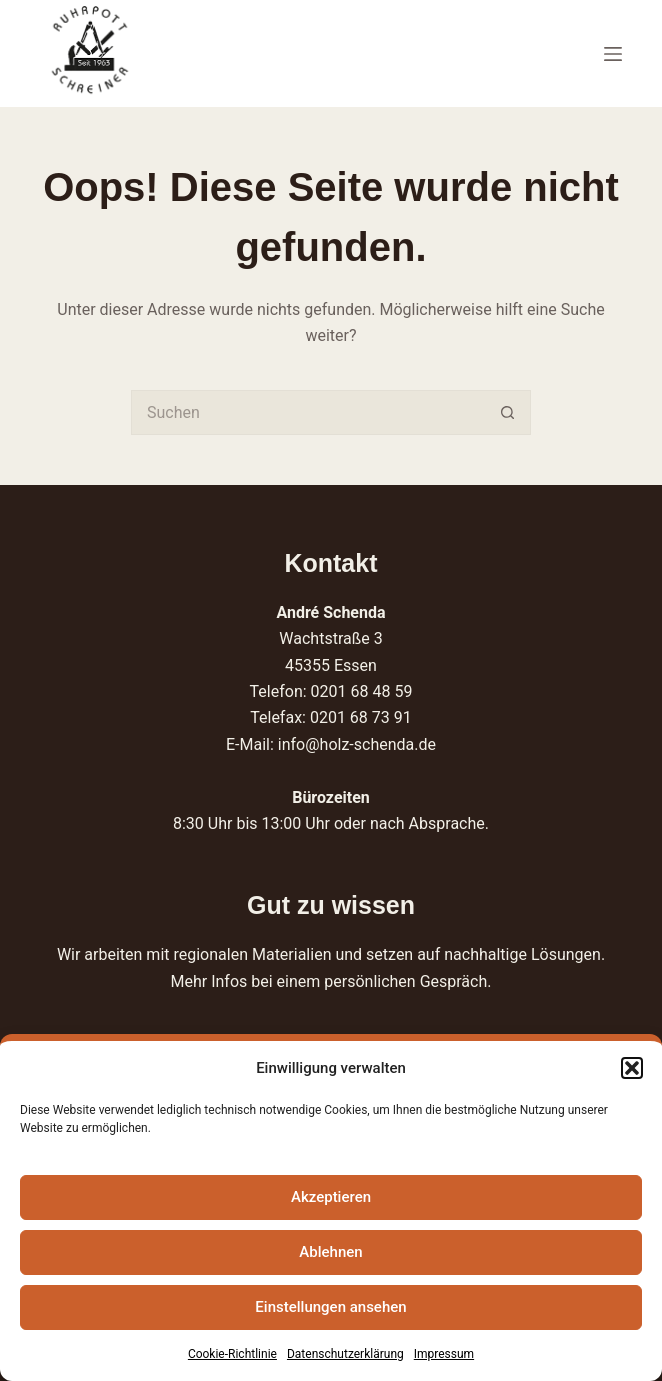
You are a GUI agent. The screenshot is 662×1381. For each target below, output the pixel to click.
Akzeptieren (331, 1197)
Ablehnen (330, 1252)
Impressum (444, 1354)
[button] (632, 1068)
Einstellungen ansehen (330, 1307)
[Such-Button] (508, 412)
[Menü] (613, 54)
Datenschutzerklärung (345, 1354)
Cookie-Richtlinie (232, 1354)
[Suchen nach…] (308, 412)
